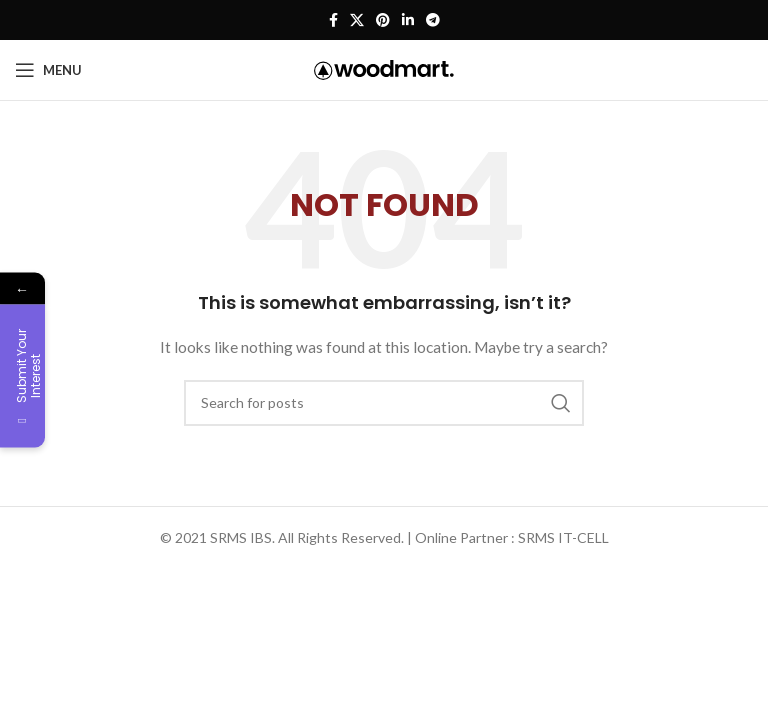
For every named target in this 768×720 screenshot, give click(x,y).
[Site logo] (384, 68)
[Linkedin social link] (408, 20)
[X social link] (357, 20)
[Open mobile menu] (48, 70)
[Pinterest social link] (383, 20)
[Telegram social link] (433, 20)
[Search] (384, 403)
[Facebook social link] (333, 20)
